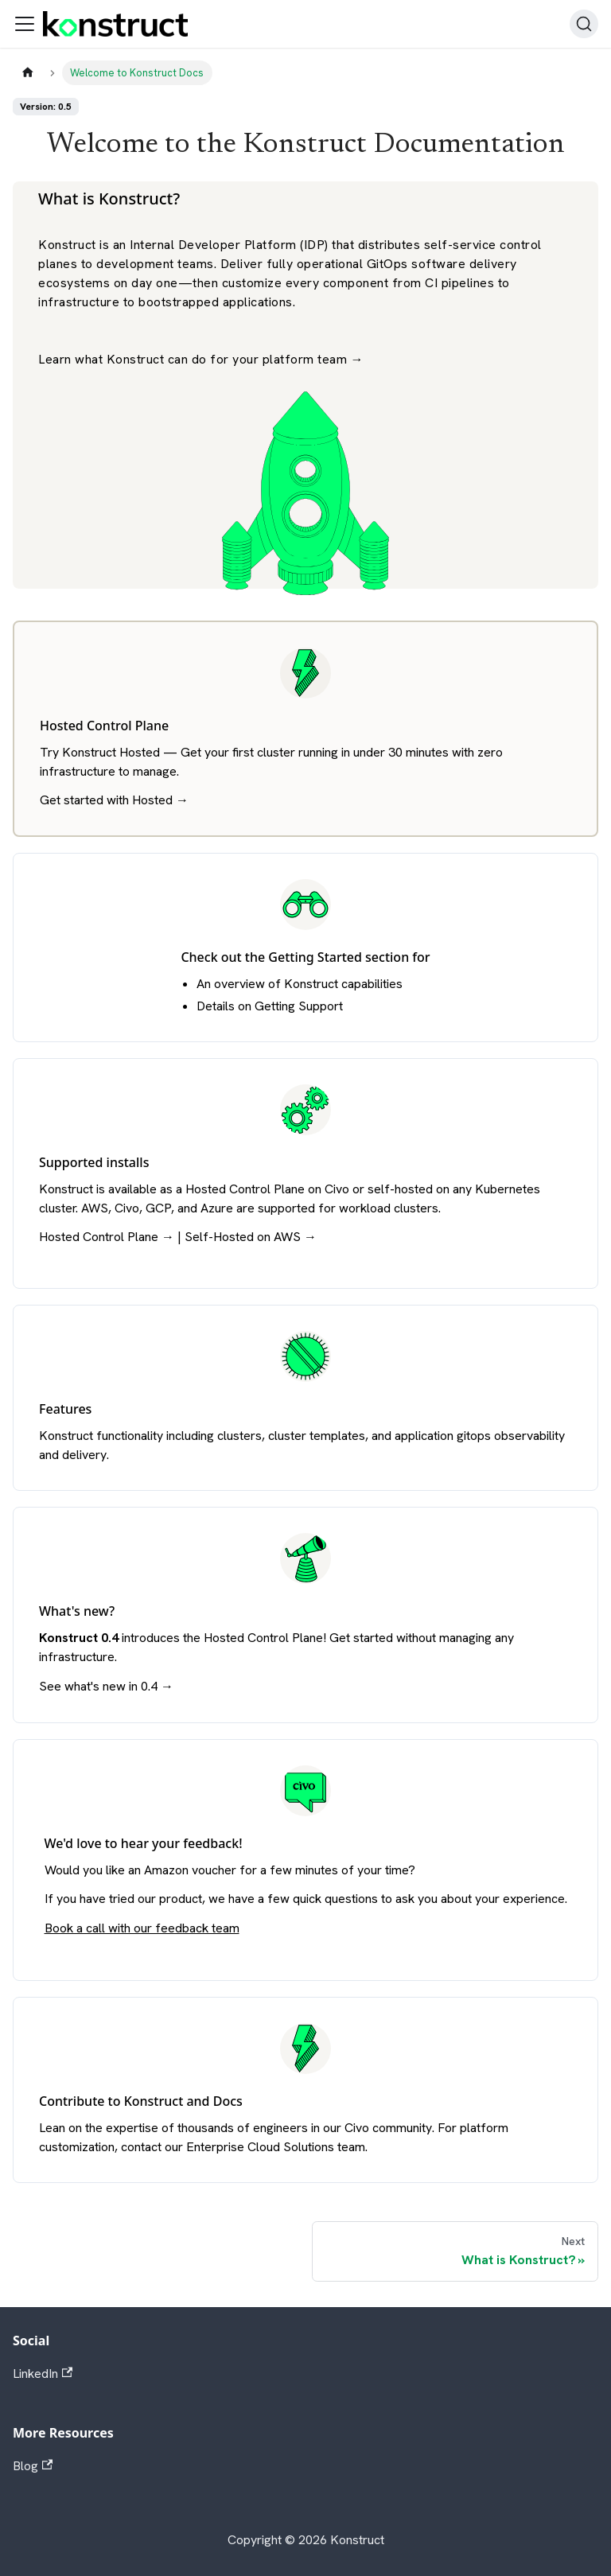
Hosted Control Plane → (106, 1236)
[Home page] (28, 72)
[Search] (584, 24)
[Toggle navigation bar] (25, 24)
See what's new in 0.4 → (106, 1686)
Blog (33, 2465)
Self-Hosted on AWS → (251, 1236)
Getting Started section (338, 957)
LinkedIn (42, 2373)
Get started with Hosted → (114, 800)
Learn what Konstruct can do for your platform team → (201, 359)
